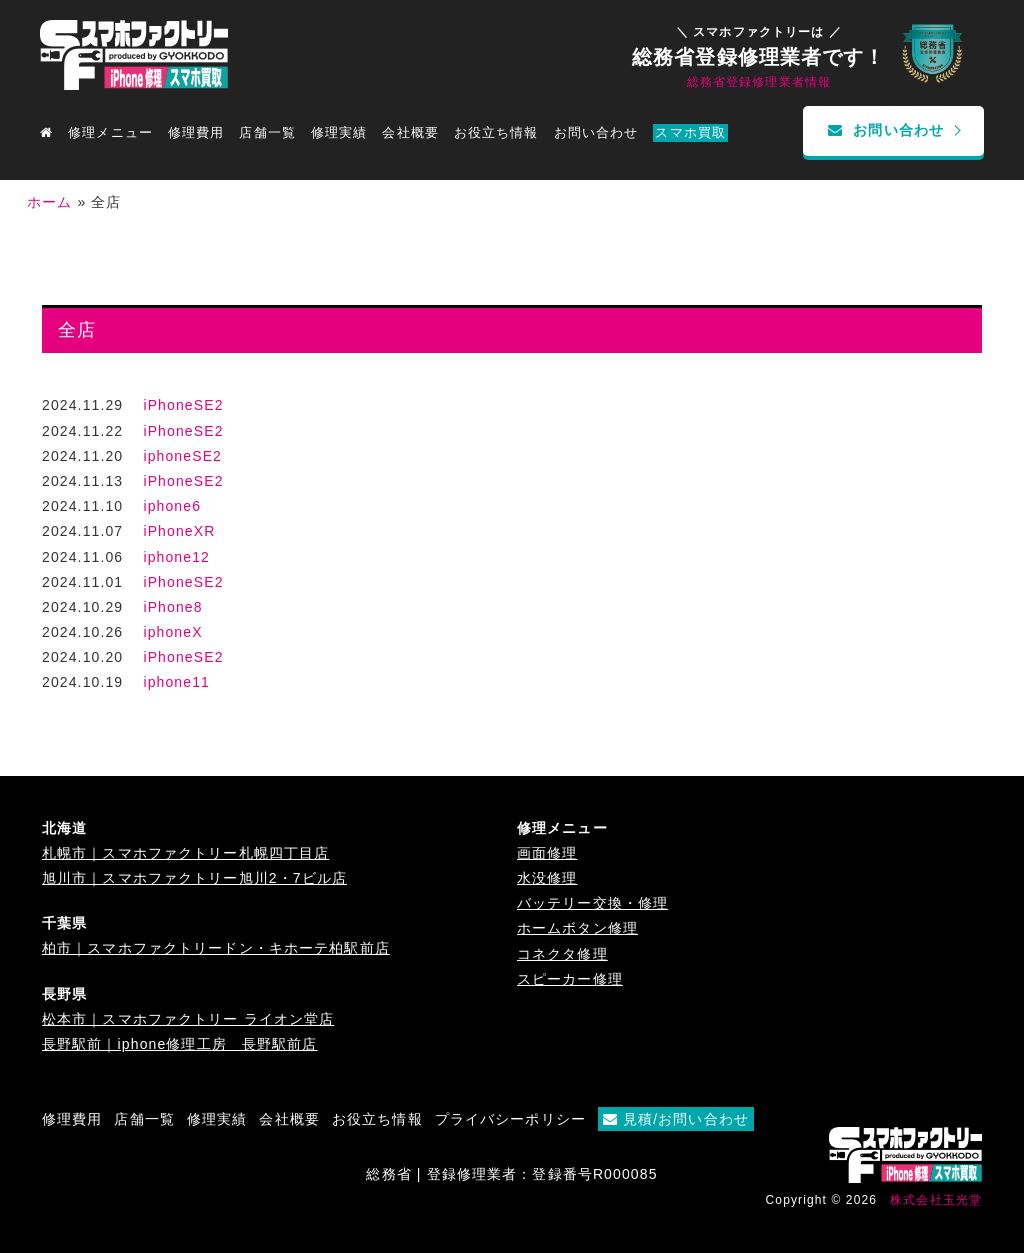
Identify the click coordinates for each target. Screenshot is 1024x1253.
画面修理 (547, 853)
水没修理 (547, 878)
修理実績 (339, 133)
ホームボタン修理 (577, 928)
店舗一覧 (144, 1119)
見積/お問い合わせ (676, 1119)
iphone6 (172, 506)
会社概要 (410, 133)
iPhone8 (172, 607)
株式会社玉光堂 (936, 1200)
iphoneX (172, 632)
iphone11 (176, 682)
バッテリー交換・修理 (592, 903)
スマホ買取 (690, 133)
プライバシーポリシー (510, 1119)
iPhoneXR (179, 531)
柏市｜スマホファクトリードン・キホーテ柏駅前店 (216, 948)
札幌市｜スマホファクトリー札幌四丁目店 (185, 853)
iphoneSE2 (182, 456)
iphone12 (176, 557)
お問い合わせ (596, 133)
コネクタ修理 (562, 954)
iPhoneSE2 (183, 405)
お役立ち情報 (496, 133)
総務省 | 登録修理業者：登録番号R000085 (511, 1174)
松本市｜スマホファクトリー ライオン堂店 (188, 1019)
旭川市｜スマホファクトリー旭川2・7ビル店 (194, 878)
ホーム (49, 202)
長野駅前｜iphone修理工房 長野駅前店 (180, 1044)
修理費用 (196, 133)
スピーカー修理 (570, 979)
